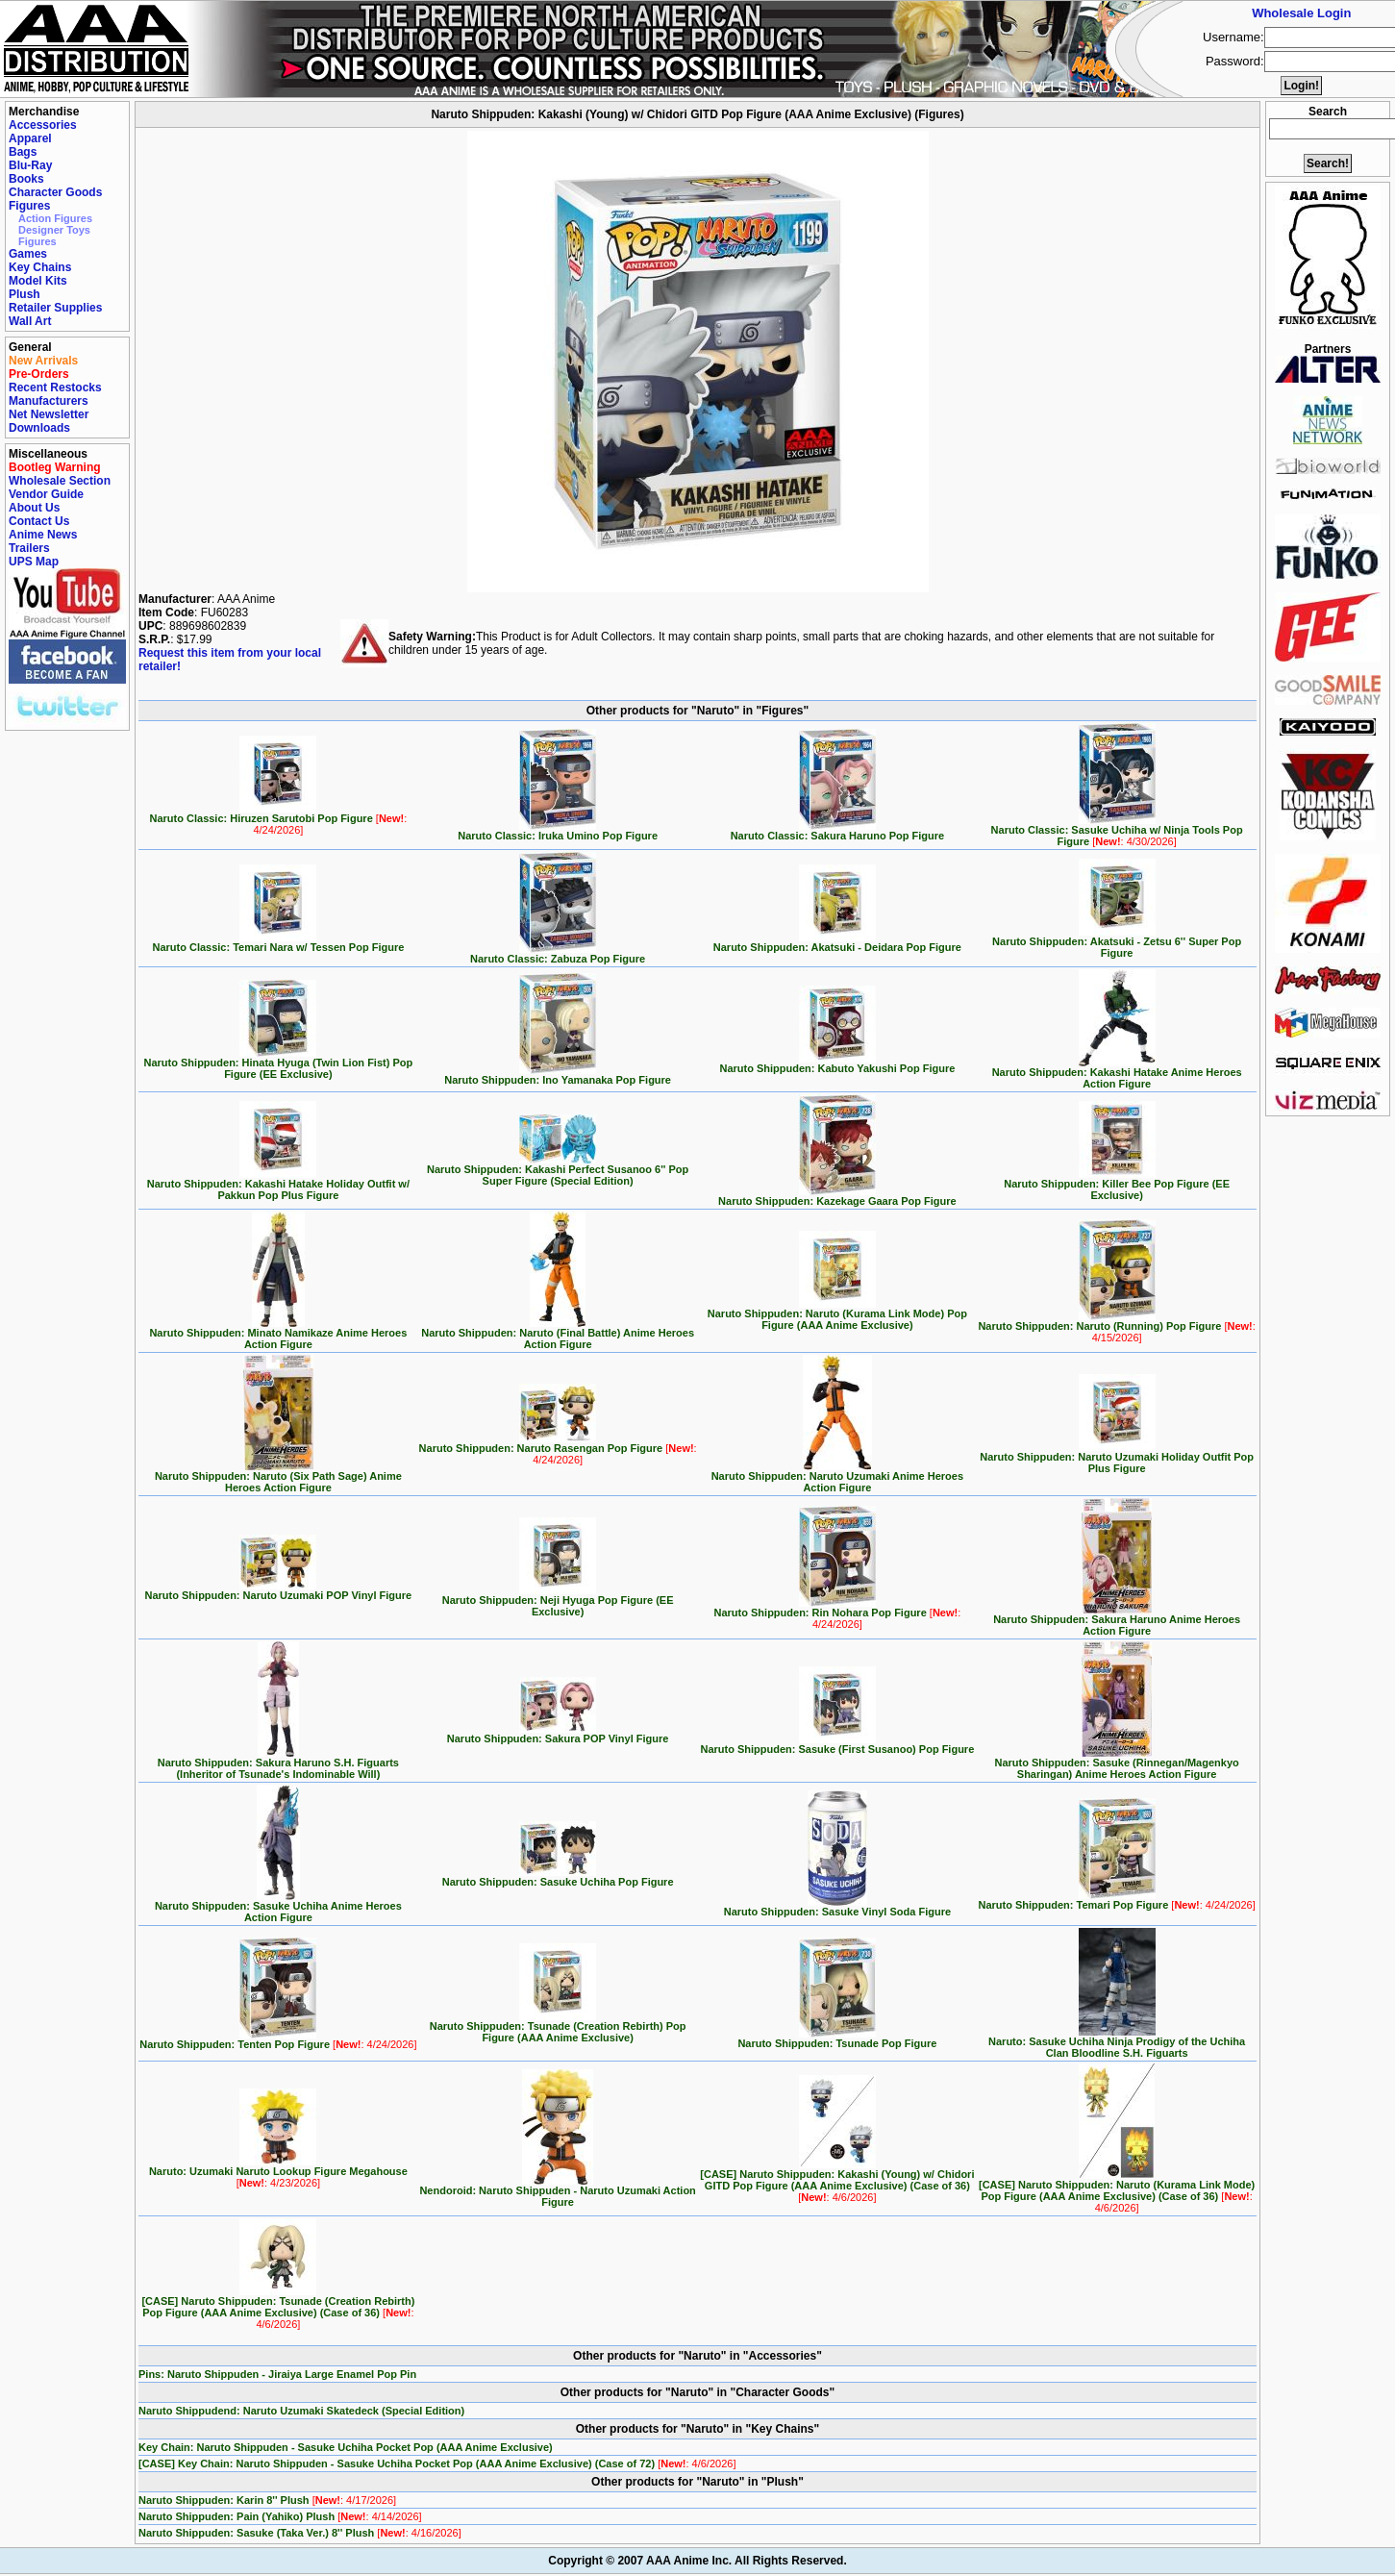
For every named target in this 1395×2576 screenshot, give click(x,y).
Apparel (30, 138)
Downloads (39, 428)
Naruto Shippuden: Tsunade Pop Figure (836, 2038)
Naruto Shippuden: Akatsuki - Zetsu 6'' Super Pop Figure (1116, 942)
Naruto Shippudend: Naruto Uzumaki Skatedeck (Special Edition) (301, 2410)
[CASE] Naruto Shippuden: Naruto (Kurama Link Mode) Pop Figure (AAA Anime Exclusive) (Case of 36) (1117, 2191)
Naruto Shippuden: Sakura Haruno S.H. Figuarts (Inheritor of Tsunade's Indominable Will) (278, 1763)
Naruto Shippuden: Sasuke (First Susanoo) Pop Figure (837, 1744)
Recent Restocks (55, 387)
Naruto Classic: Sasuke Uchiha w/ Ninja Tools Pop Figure (1117, 830)
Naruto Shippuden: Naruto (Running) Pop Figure (1116, 1327)
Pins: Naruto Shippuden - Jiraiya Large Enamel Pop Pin (277, 2374)
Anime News (43, 534)
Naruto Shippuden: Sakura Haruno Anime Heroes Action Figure (1116, 1620)
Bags (23, 152)
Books (26, 179)
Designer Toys (54, 230)
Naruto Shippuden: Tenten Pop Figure (277, 2039)
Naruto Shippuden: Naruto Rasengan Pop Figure (558, 1449)
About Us (34, 507)
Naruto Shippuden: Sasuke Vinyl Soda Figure (837, 1906)
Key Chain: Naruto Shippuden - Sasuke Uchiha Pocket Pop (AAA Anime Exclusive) (345, 2447)
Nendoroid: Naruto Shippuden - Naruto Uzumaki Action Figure (557, 2191)
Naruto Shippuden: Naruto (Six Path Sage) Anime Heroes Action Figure (278, 1477)
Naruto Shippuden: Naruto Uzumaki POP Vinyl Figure (278, 1590)
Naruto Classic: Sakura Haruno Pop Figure (838, 830)
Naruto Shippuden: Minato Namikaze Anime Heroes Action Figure (278, 1333)
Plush (24, 294)
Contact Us (39, 521)
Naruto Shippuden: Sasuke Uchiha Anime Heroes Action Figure (278, 1906)
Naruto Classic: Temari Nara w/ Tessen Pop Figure (278, 942)
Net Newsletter (48, 414)
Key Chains (40, 267)
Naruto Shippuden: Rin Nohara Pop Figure (837, 1613)
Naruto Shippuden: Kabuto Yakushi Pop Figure (837, 1063)
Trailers (29, 548)
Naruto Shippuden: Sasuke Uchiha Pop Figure (558, 1877)
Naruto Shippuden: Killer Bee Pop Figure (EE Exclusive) (1117, 1184)
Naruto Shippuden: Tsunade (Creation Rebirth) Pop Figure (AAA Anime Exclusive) (558, 2027)
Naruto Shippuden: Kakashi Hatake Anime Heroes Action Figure (1117, 1073)
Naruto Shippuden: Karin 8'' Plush (267, 2500)
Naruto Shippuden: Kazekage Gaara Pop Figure (837, 1196)
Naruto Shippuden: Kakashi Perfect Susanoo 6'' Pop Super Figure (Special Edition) (557, 1170)
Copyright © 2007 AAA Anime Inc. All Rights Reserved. (697, 2560)
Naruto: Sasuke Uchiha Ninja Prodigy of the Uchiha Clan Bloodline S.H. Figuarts (1116, 2042)
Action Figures (55, 218)
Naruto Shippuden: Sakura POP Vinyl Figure (558, 1733)
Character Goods (55, 192)
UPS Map (34, 561)
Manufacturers (48, 401)
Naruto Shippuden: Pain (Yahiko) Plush (280, 2516)
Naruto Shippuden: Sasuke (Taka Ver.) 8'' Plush (299, 2532)
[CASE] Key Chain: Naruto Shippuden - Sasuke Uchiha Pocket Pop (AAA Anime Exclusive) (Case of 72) (436, 2463)
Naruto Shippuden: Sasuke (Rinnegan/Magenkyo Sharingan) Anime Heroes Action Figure (1116, 1763)
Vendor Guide (46, 494)
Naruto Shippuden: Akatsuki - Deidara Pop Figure (837, 942)
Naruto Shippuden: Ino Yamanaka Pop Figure (557, 1075)
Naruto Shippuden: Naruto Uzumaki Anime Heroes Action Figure (837, 1477)
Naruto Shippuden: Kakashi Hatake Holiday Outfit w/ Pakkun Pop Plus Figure (278, 1184)
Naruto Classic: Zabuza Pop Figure (557, 953)
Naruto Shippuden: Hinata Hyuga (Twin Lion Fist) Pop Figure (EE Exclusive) (278, 1063)
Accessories (43, 125)
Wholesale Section (60, 481)
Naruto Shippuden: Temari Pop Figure (1116, 1900)
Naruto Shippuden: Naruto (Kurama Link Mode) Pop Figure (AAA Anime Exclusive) (837, 1314)
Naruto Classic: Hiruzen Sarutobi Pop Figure (279, 819)
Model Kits (38, 281)
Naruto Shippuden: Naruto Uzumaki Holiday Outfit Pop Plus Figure (1117, 1457)
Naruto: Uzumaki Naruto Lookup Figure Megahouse (278, 2172)
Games (28, 254)
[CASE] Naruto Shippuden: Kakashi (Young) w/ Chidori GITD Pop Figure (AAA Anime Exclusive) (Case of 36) (837, 2181)
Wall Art (30, 321)
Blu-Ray (30, 165)
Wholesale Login (1301, 13)
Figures (29, 206)
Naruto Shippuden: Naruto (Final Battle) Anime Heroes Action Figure (557, 1333)
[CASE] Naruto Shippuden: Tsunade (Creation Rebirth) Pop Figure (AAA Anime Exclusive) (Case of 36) (277, 2308)
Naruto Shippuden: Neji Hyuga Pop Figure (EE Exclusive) (558, 1601)
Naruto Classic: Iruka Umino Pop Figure (558, 830)
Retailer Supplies (55, 307)
